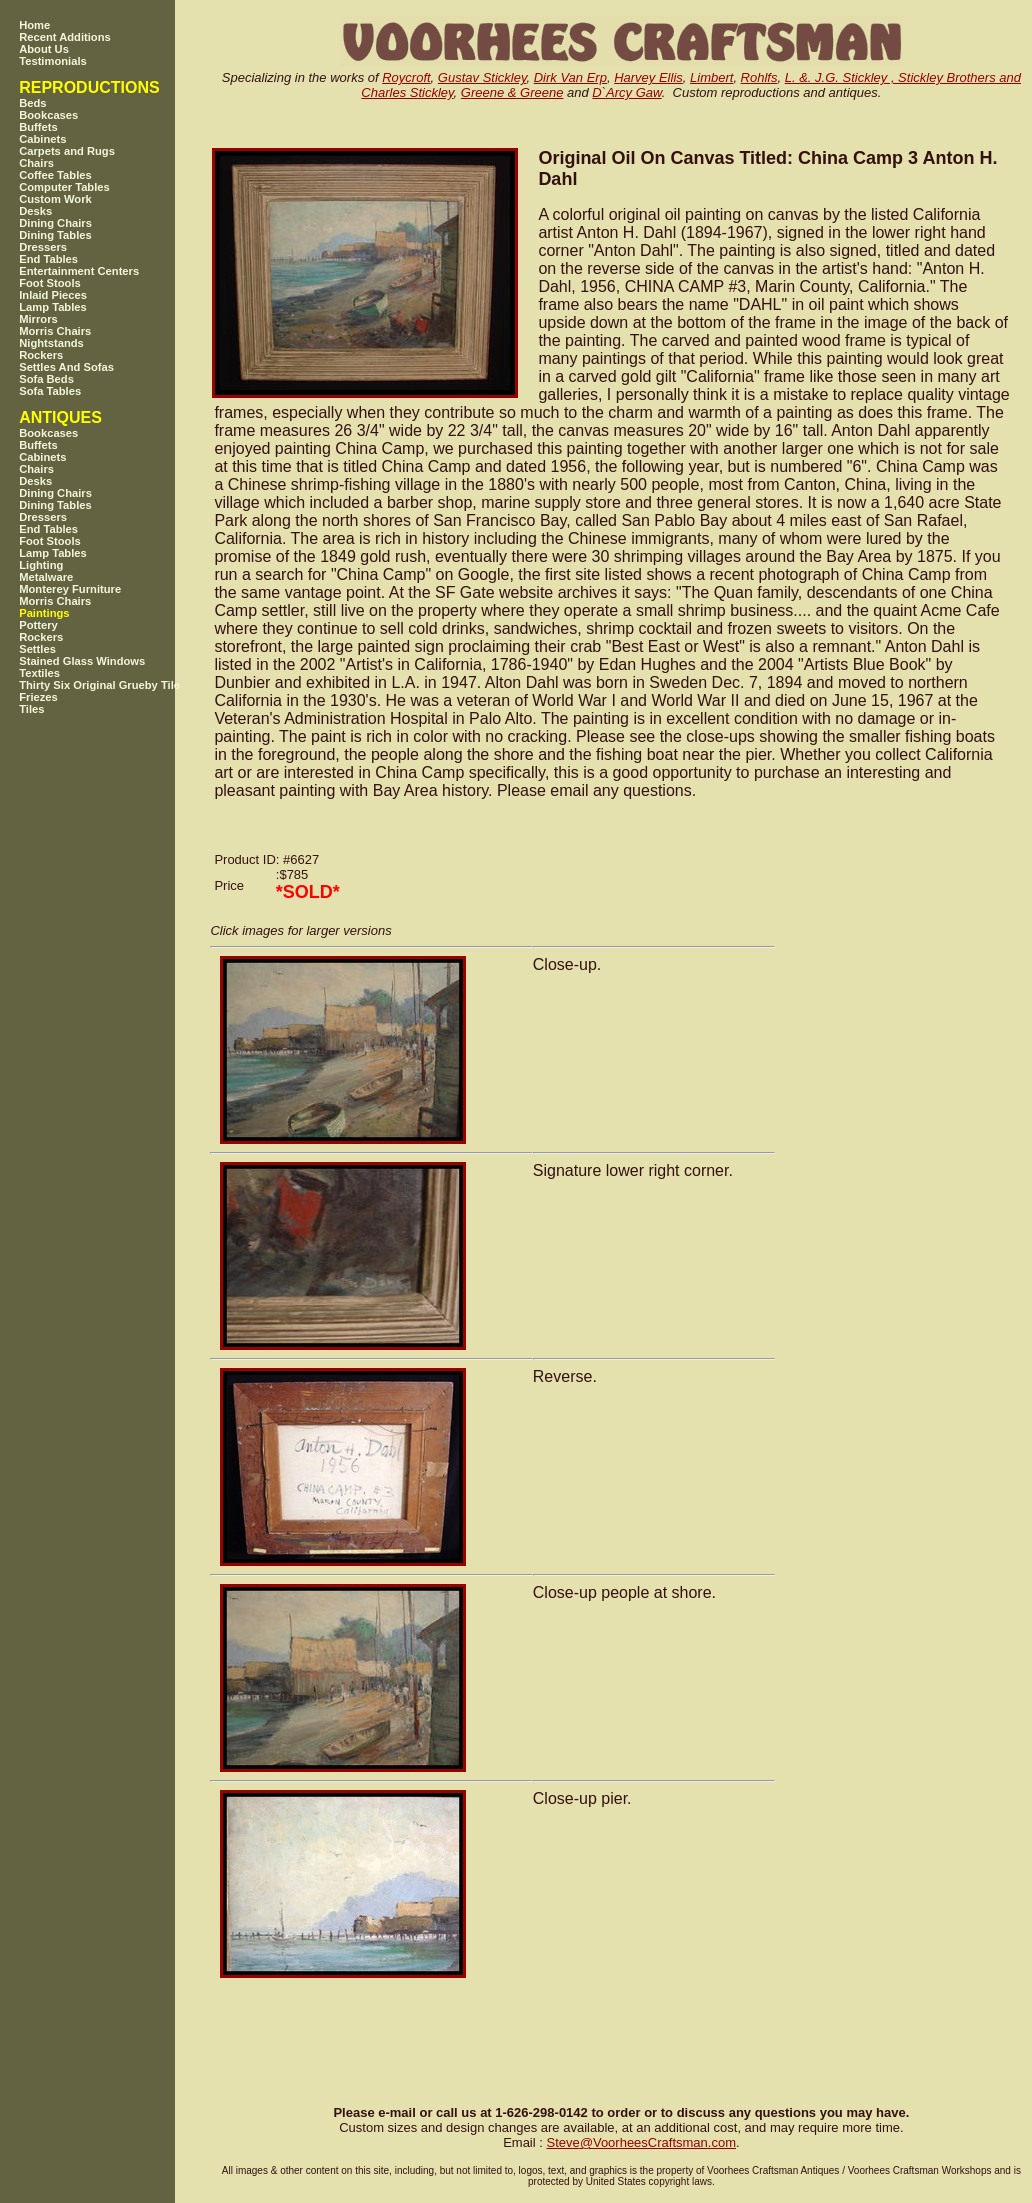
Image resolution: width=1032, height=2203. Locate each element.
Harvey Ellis (648, 77)
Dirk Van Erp (570, 77)
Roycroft (406, 77)
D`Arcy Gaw (626, 92)
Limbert (711, 77)
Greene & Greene (512, 92)
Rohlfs (759, 77)
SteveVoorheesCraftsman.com (641, 2142)
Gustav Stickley (482, 77)
